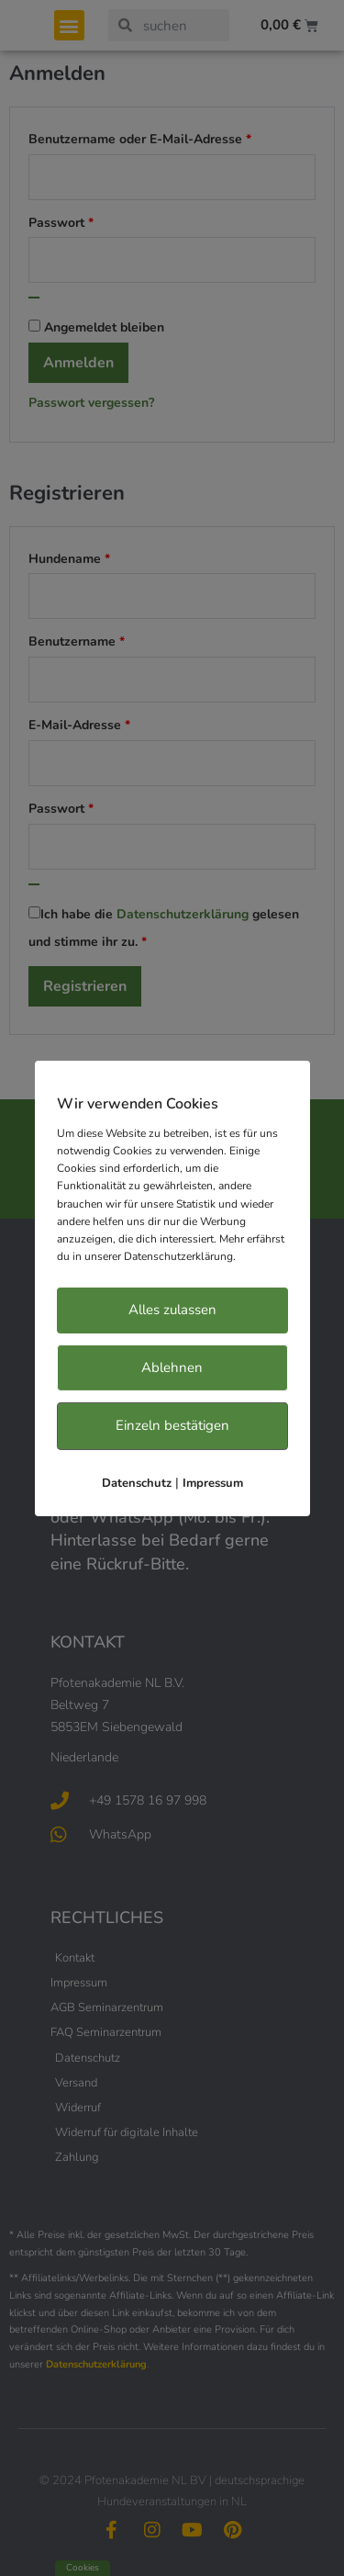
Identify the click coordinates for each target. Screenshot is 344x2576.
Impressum (213, 1483)
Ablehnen (172, 1367)
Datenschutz (137, 1483)
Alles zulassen (172, 1309)
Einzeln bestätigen (172, 1425)
